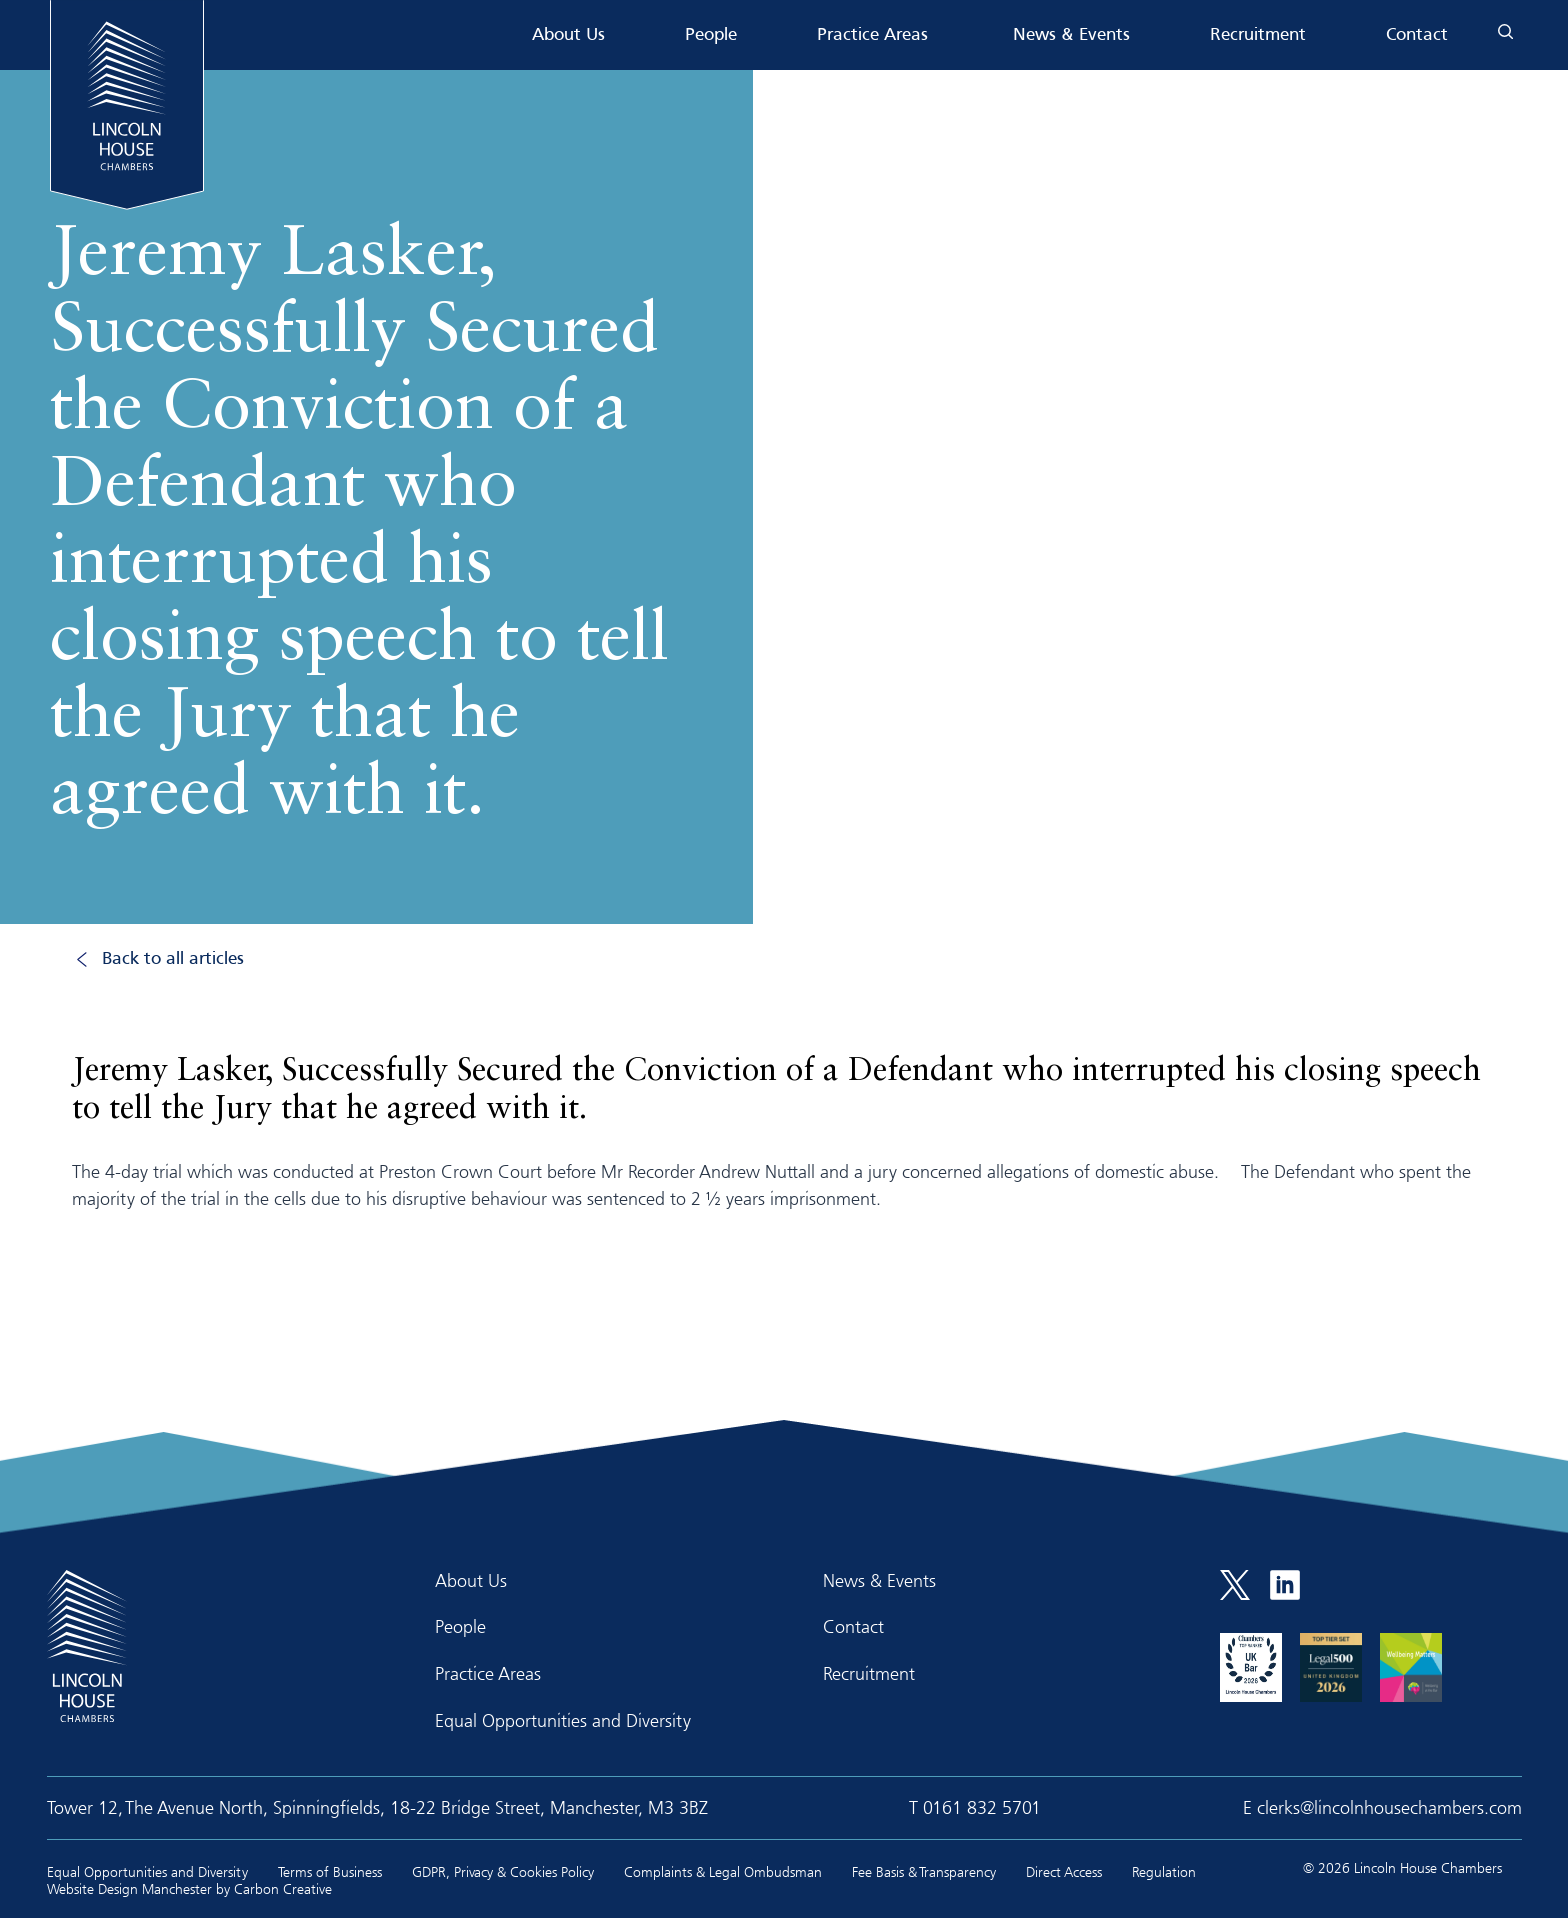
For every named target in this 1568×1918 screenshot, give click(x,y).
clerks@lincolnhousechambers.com (1389, 1807)
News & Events (1071, 35)
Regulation (1164, 1871)
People (711, 35)
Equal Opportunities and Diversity (563, 1720)
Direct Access (1064, 1871)
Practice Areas (872, 35)
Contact (1417, 35)
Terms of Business (330, 1871)
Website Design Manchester (129, 1888)
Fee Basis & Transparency (924, 1871)
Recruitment (1258, 35)
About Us (568, 35)
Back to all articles (173, 959)
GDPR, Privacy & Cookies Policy (503, 1871)
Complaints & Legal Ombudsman (723, 1871)
